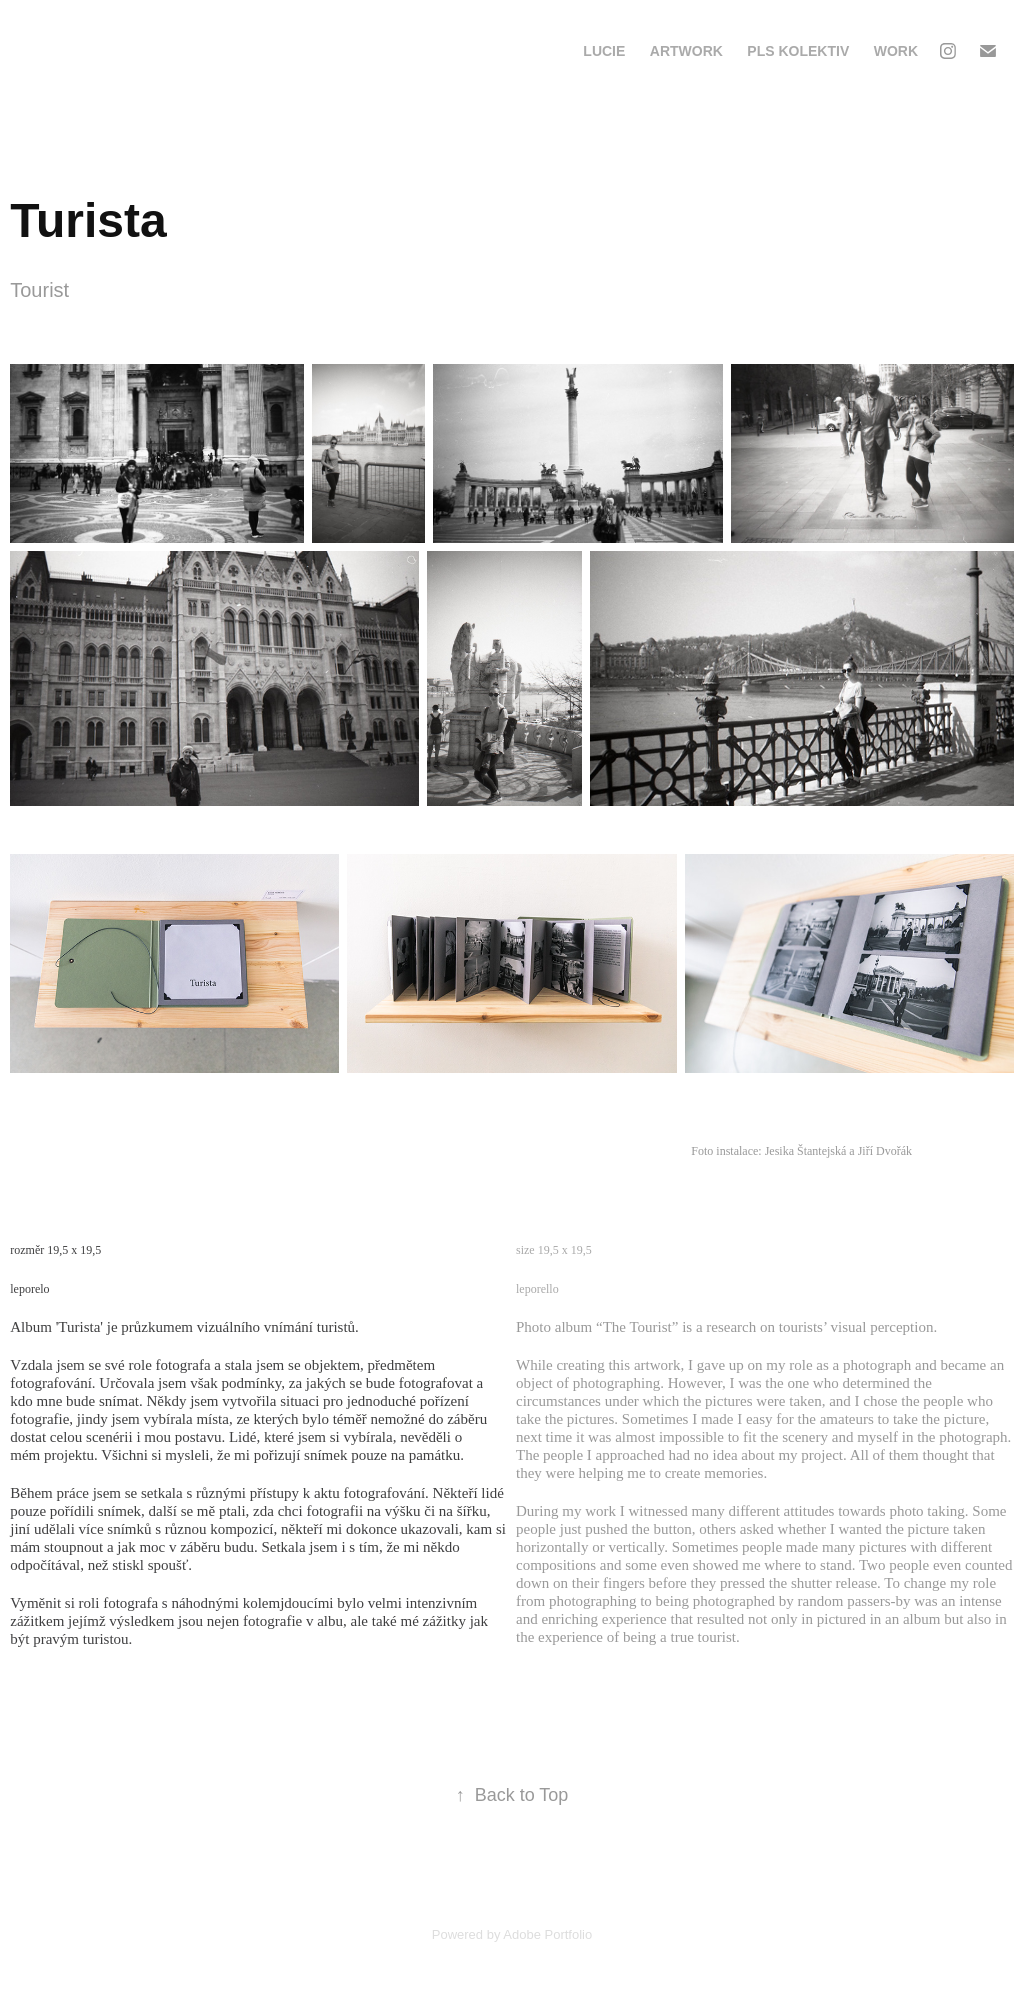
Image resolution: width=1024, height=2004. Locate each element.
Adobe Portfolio (547, 1934)
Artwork (686, 51)
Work (896, 51)
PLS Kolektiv (798, 51)
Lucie (604, 51)
